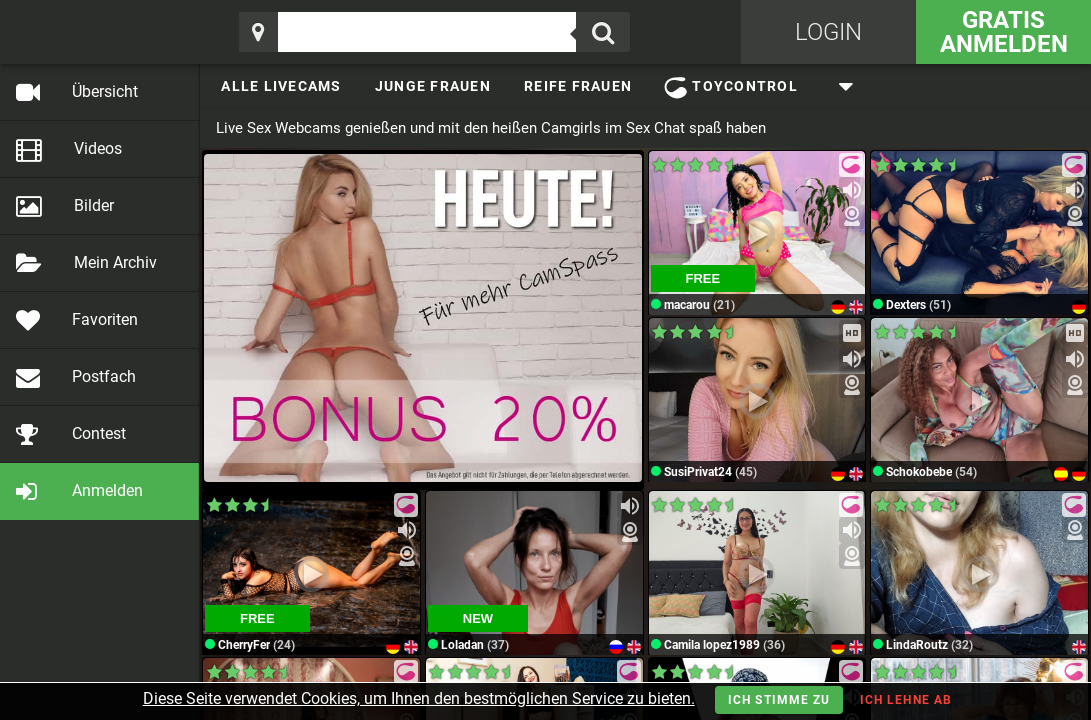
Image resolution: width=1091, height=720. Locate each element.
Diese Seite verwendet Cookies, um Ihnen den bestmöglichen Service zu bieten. (419, 698)
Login (828, 32)
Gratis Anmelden (1004, 32)
